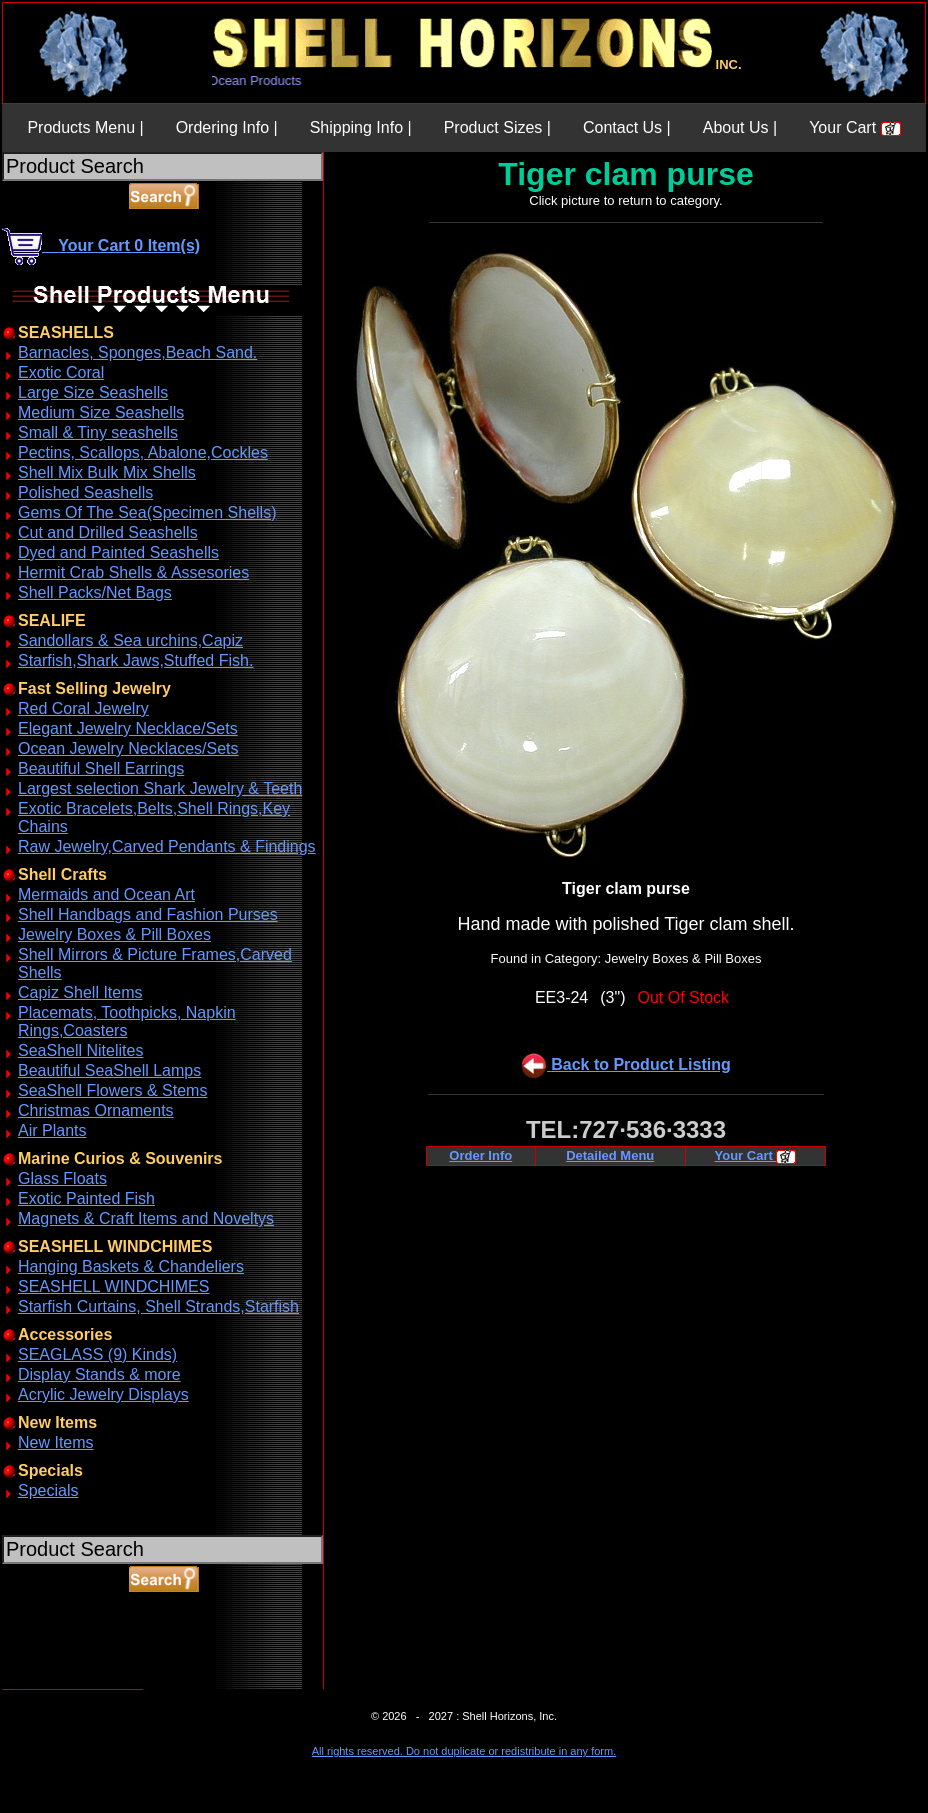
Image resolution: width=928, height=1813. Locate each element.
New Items (56, 1442)
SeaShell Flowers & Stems (112, 1090)
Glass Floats (62, 1178)
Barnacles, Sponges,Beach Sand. (137, 352)
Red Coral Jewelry (83, 708)
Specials (48, 1490)
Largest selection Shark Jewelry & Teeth (160, 788)
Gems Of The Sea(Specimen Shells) (147, 512)
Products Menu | (85, 127)
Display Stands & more (99, 1374)
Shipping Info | (361, 127)
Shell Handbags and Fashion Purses (148, 914)
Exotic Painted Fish (86, 1198)
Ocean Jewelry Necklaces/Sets (128, 748)
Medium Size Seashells (101, 412)
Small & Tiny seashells (98, 432)
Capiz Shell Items (80, 992)
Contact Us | (627, 127)
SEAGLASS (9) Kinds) (97, 1354)
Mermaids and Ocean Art (106, 894)
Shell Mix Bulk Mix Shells (107, 472)
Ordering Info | (227, 127)
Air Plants (52, 1130)
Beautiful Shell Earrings (101, 768)
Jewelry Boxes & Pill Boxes (114, 934)
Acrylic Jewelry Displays (103, 1394)
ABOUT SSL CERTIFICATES (54, 1685)
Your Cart (854, 127)
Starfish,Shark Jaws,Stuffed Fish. (135, 660)
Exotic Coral (61, 372)
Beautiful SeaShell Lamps (109, 1070)
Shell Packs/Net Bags (95, 592)
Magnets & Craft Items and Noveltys (146, 1218)
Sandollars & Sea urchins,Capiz (130, 640)
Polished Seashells (85, 492)
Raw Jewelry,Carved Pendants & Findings (167, 846)
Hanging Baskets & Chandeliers (131, 1266)
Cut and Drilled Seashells (108, 532)
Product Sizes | (497, 127)
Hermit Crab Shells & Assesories (133, 572)
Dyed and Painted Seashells (118, 552)
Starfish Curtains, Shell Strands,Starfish (158, 1306)
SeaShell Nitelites (80, 1050)
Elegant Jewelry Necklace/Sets (128, 728)
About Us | (740, 127)
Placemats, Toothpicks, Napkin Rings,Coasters (127, 1021)
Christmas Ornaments (96, 1110)
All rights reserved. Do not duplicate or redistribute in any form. (464, 1751)
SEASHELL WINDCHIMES (113, 1286)
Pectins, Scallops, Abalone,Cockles (143, 452)
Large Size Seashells (93, 392)
